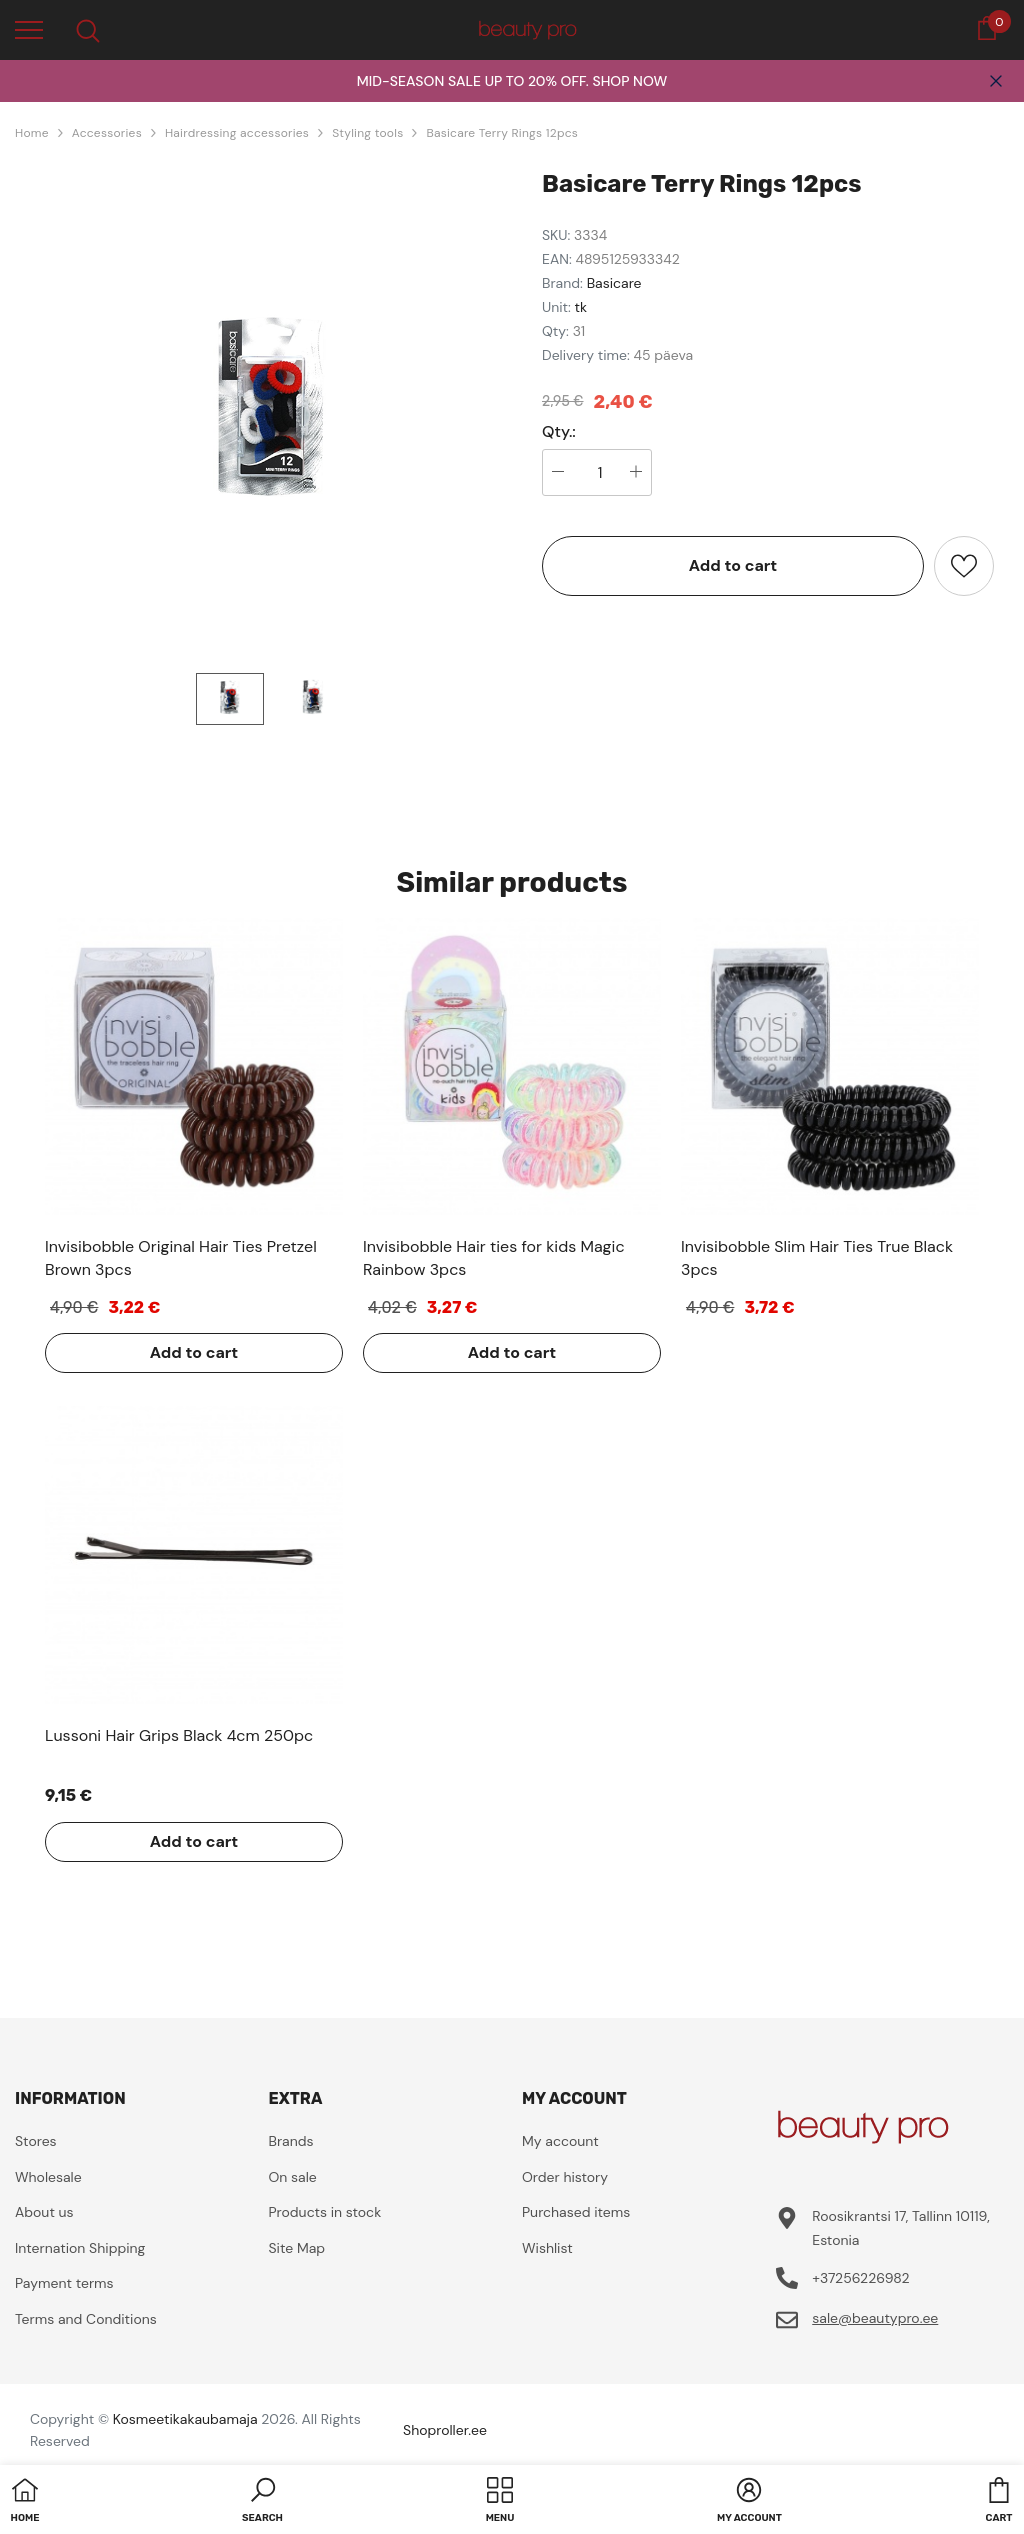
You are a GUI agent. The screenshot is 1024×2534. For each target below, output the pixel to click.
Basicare (614, 283)
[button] (262, 2502)
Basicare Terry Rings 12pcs (502, 133)
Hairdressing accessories (237, 133)
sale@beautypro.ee (875, 2318)
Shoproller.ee (445, 2430)
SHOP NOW (629, 81)
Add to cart (733, 565)
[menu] (29, 29)
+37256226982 (860, 2278)
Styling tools (367, 133)
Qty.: (559, 432)
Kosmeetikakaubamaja (185, 2419)
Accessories (107, 133)
